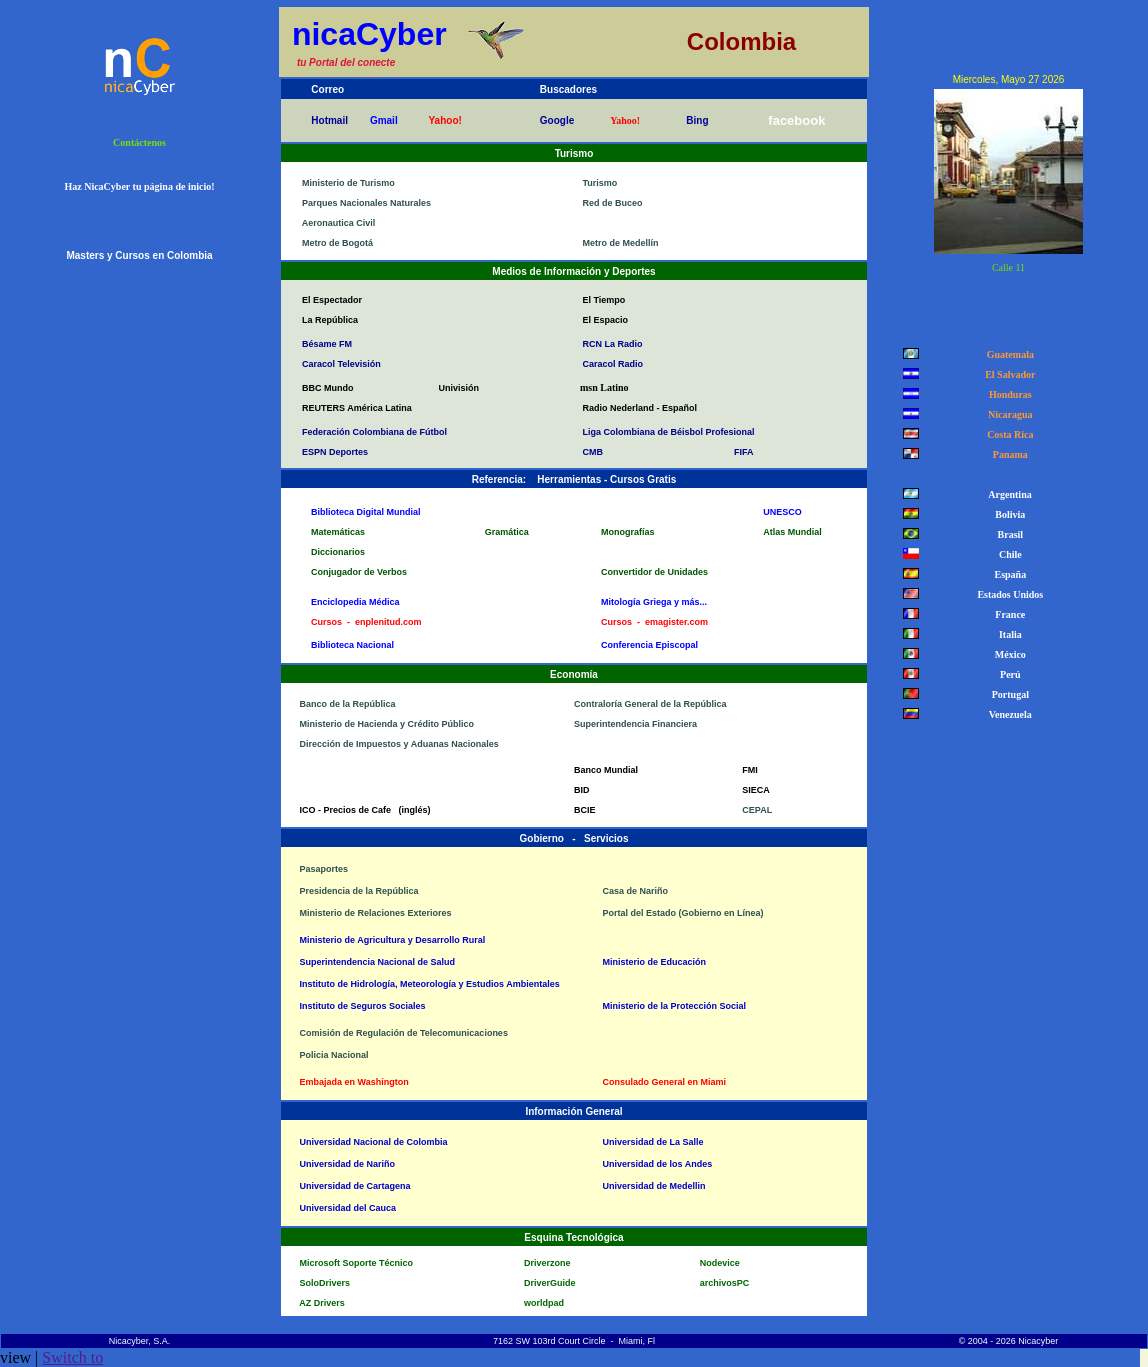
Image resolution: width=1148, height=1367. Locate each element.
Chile (1008, 554)
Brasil (1008, 534)
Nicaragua (1007, 414)
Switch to (72, 1357)
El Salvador (1007, 374)
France (1007, 614)
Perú (1008, 674)
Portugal (1008, 694)
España (1007, 574)
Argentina (1008, 494)
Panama (1008, 454)
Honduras (1008, 394)
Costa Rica (1007, 434)
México (1008, 654)
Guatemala (1008, 354)
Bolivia (1007, 514)
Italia (1008, 634)
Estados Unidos (1007, 594)
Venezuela (1008, 714)
